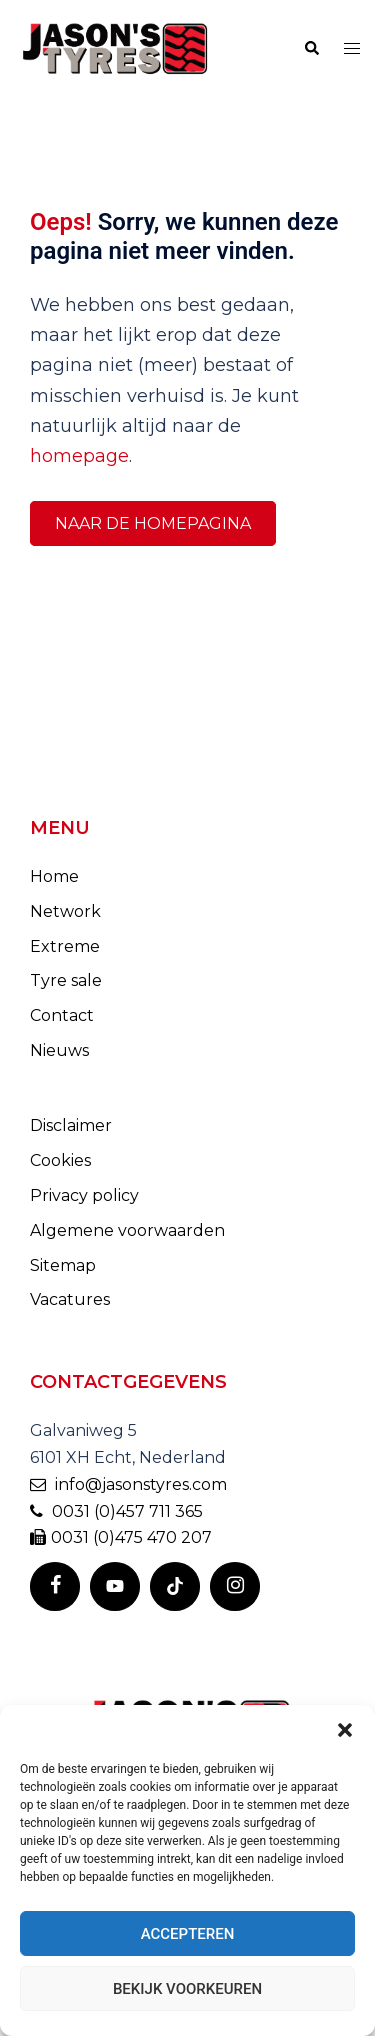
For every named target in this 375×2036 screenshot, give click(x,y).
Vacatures (70, 1299)
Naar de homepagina (153, 523)
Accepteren (188, 1934)
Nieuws (59, 1050)
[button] (345, 1730)
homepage (79, 456)
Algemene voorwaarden (127, 1230)
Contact (62, 1015)
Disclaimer (71, 1125)
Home (54, 876)
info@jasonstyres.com (128, 1484)
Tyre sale (66, 980)
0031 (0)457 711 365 (116, 1511)
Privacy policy (84, 1195)
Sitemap (63, 1265)
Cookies (60, 1160)
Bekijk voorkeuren (187, 1989)
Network (65, 911)
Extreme (65, 946)
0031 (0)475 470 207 (121, 1537)
